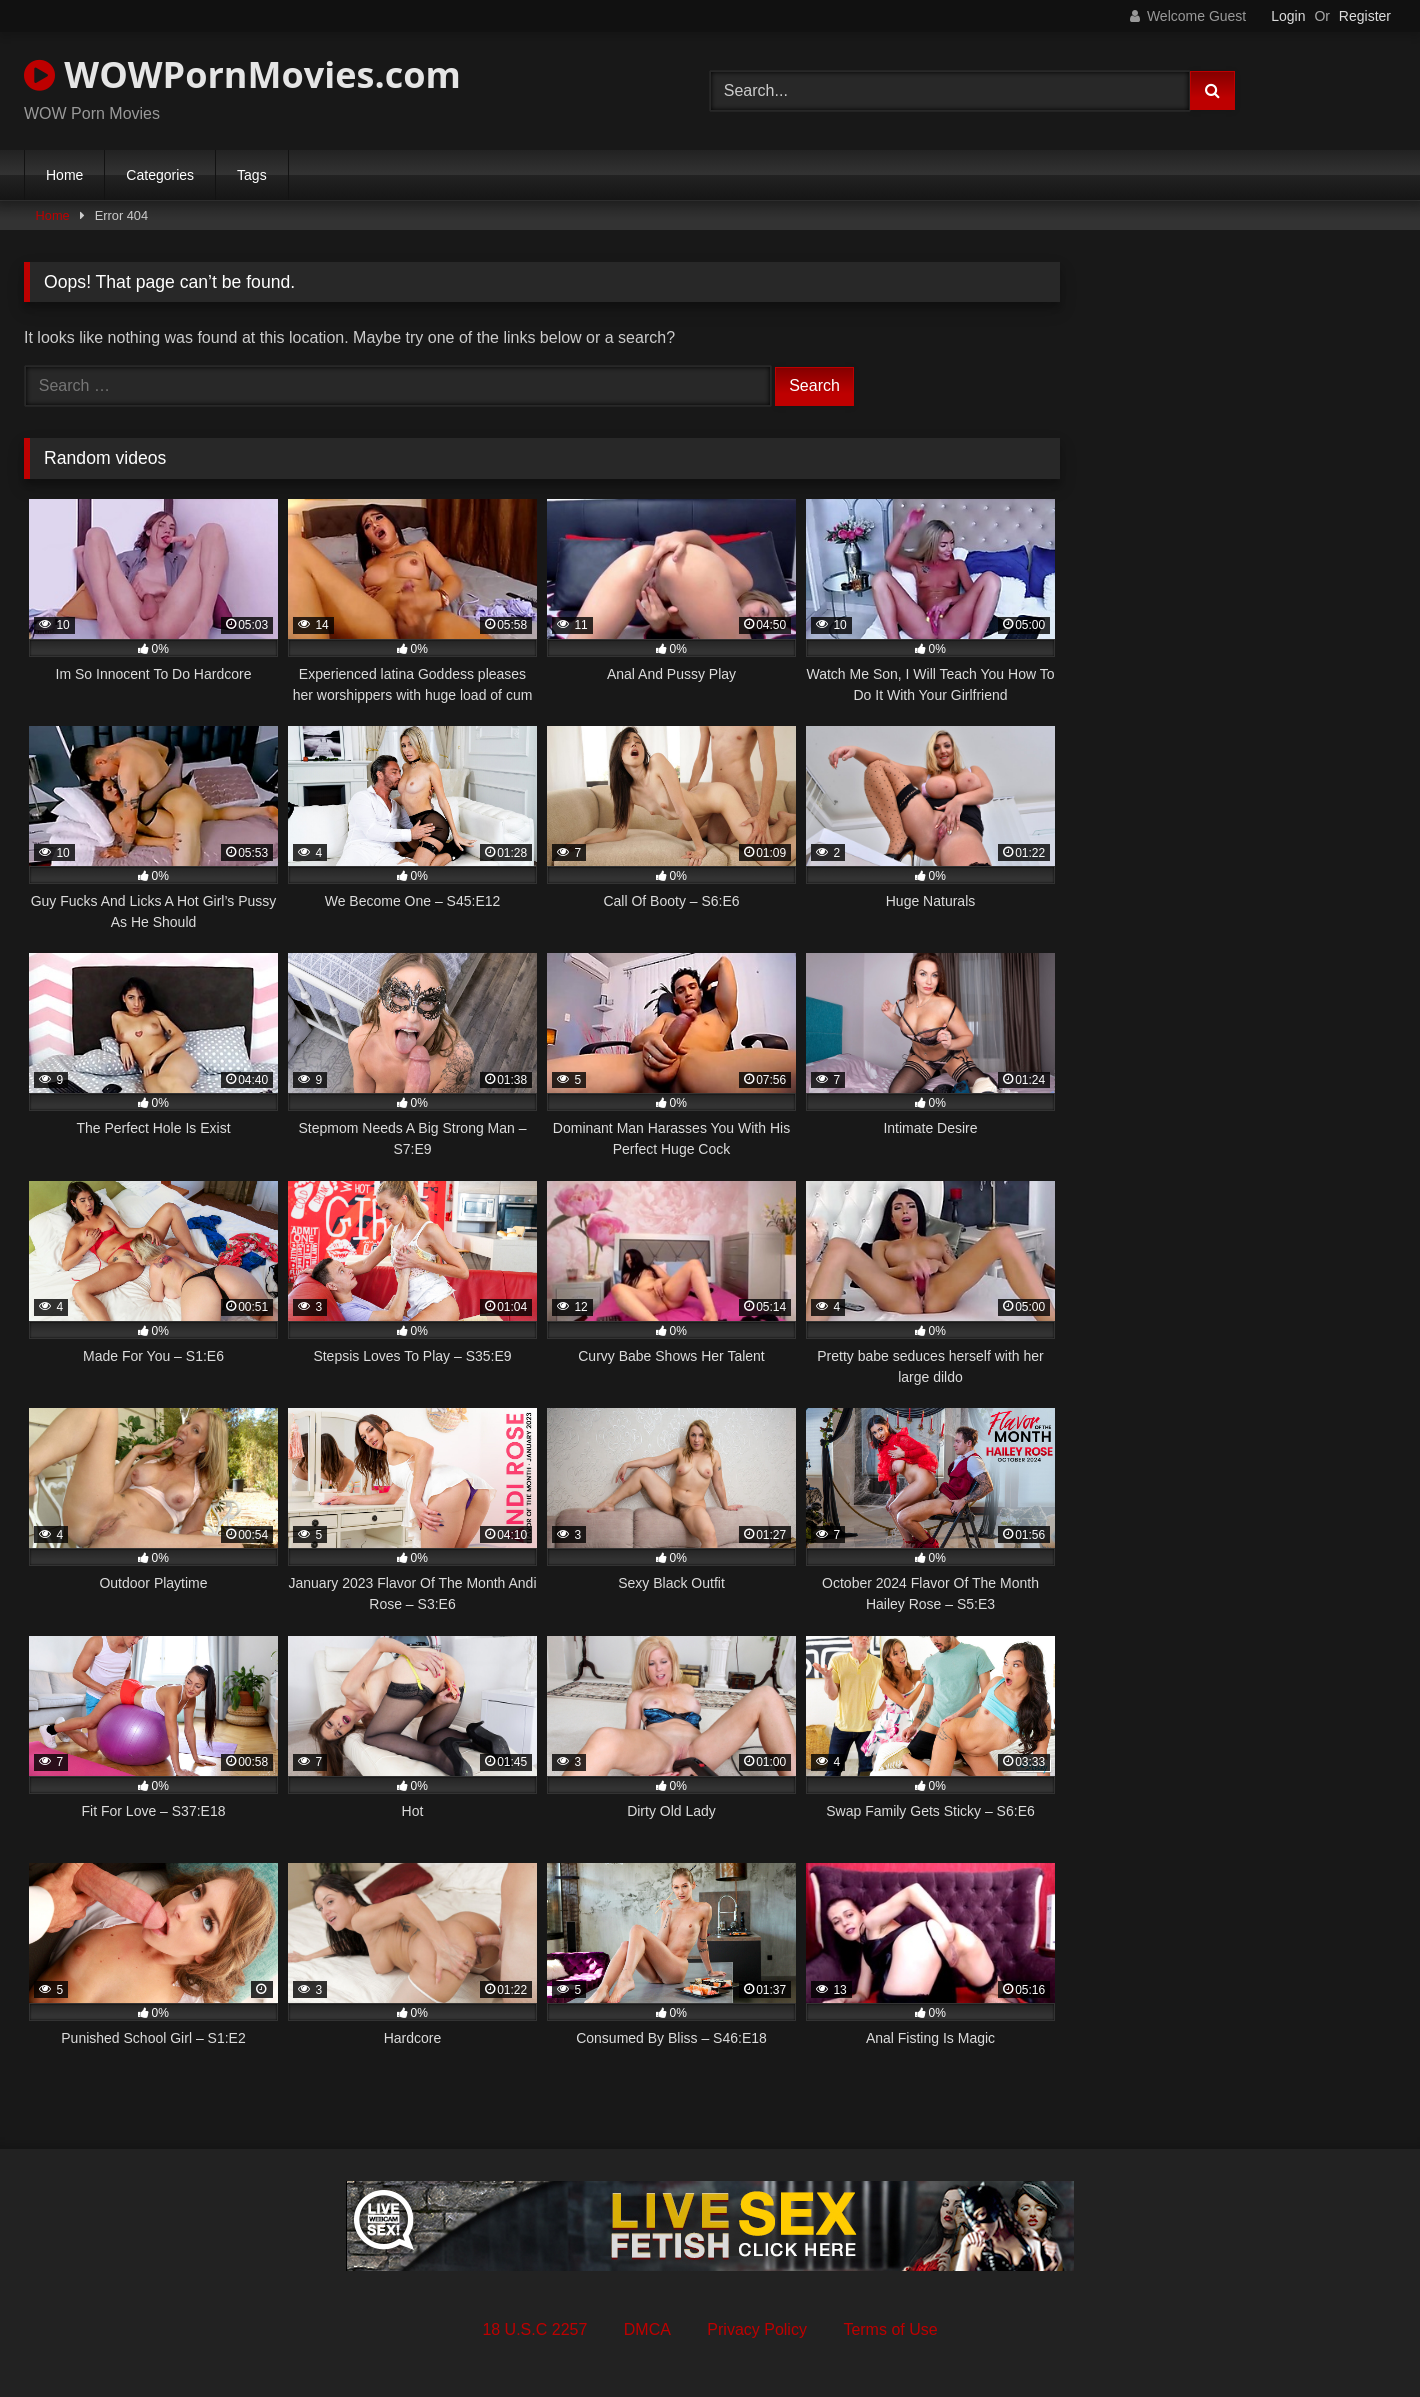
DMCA (647, 2329)
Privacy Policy (757, 2329)
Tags (252, 175)
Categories (160, 175)
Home (64, 175)
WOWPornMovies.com (242, 74)
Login (1288, 16)
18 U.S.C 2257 (534, 2329)
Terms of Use (890, 2329)
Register (1365, 16)
